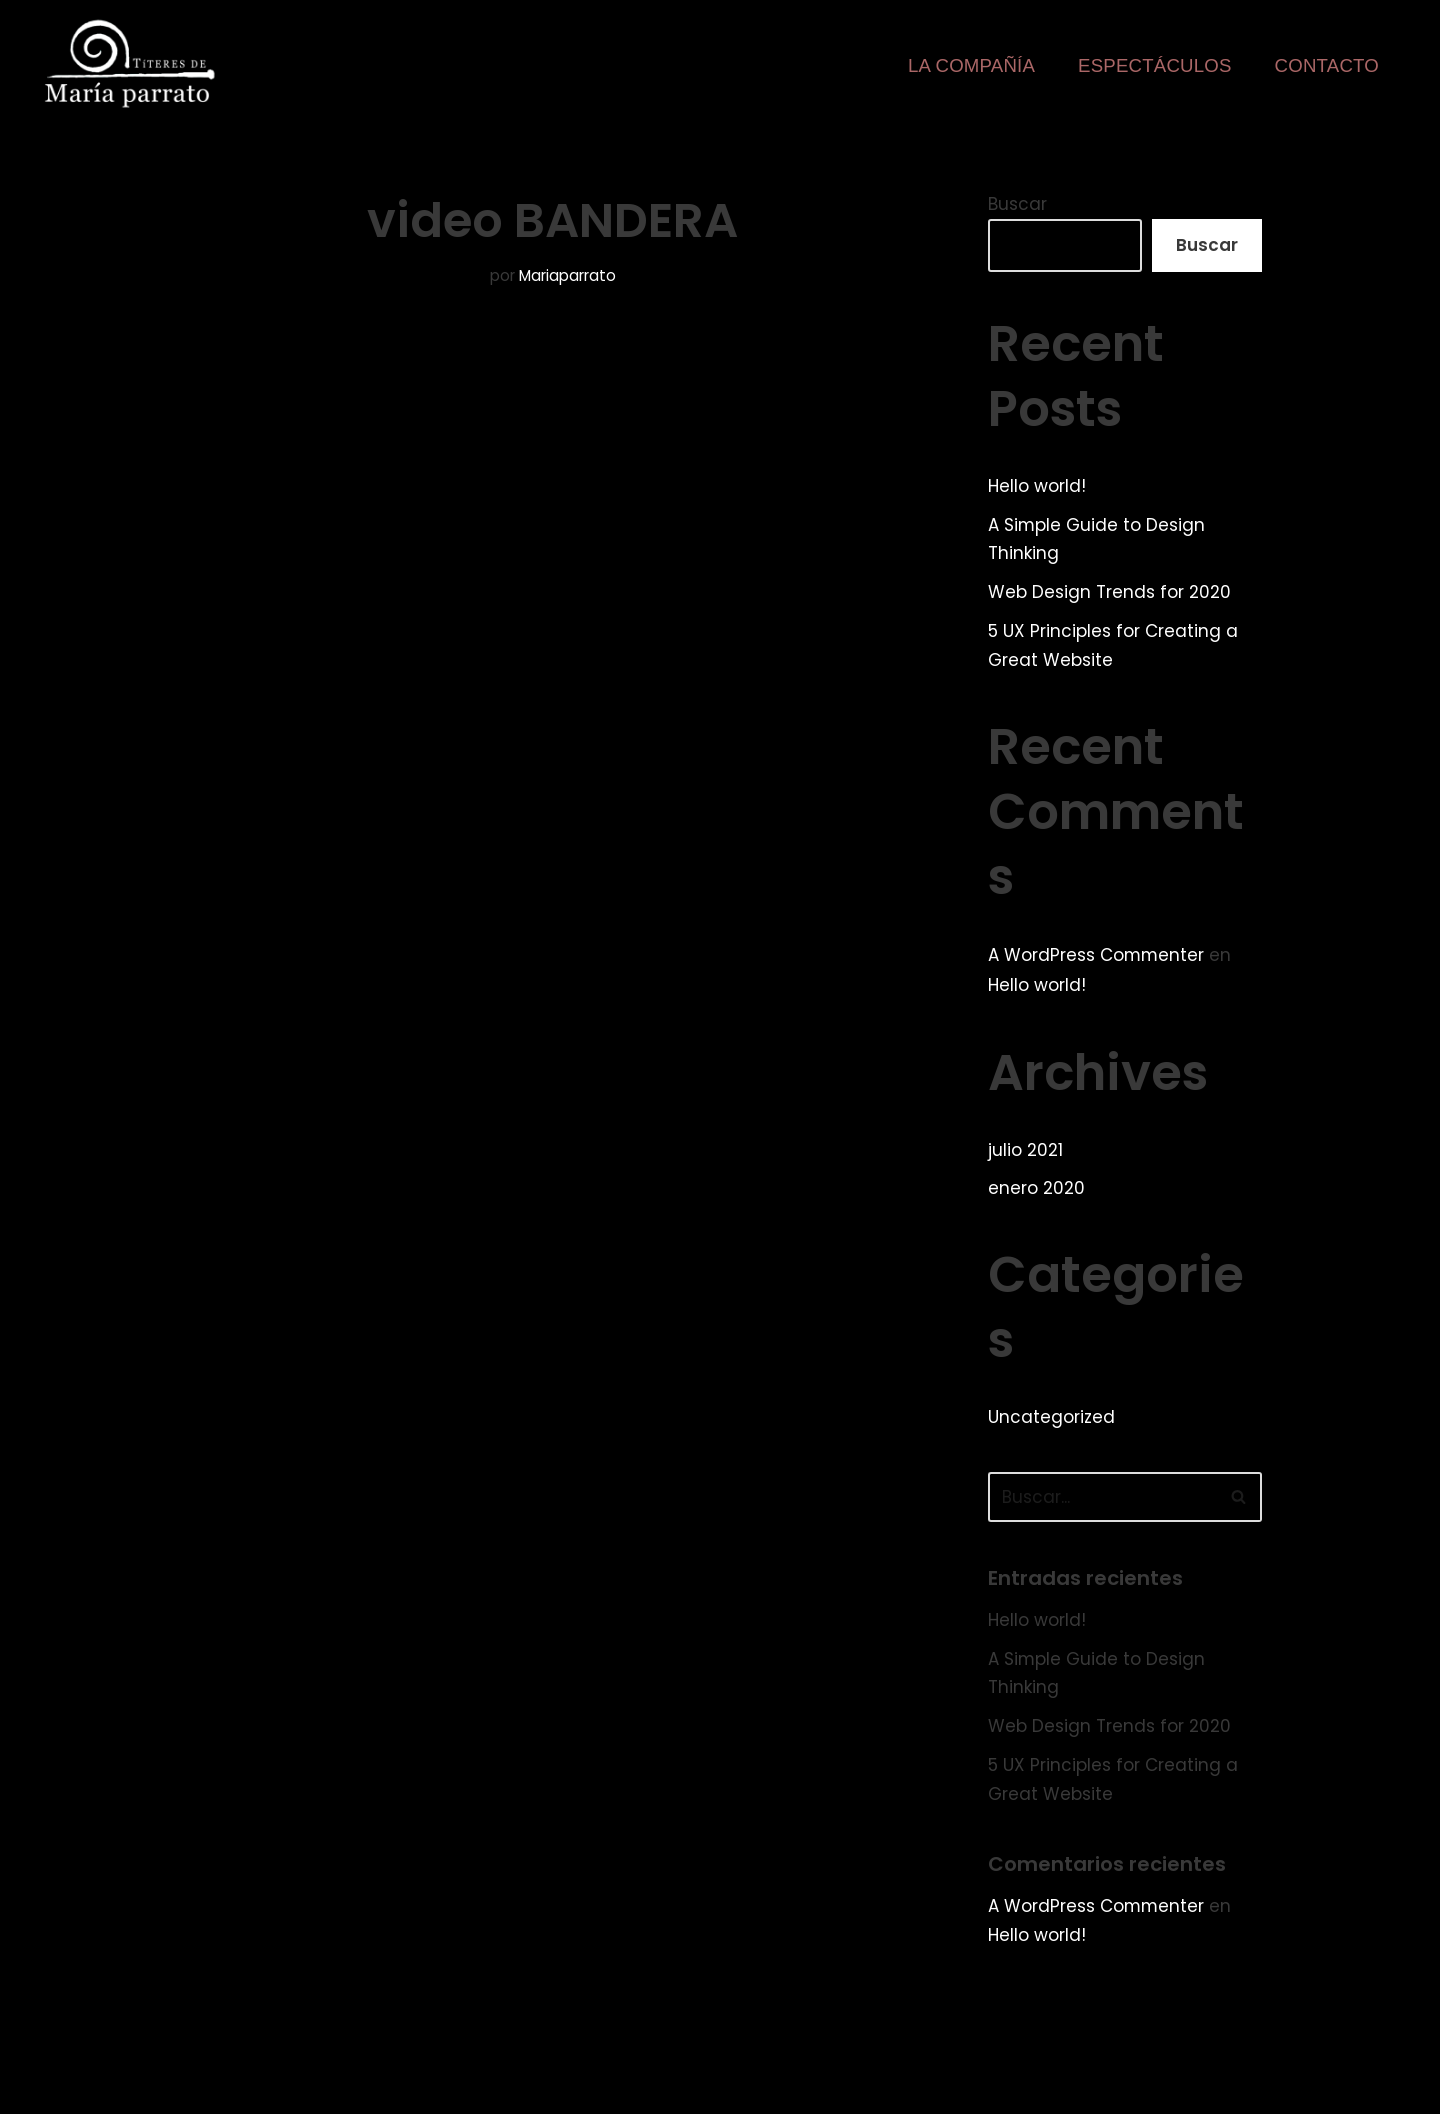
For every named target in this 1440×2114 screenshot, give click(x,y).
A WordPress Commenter (1097, 955)
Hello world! (1037, 486)
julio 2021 (1025, 1151)
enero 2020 (1036, 1190)
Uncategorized (1051, 1418)
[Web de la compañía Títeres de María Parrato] (134, 63)
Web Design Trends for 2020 (1109, 593)
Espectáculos (1154, 65)
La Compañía (971, 65)
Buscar (1017, 204)
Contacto (1326, 65)
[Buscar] (1102, 1498)
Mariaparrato (567, 275)
